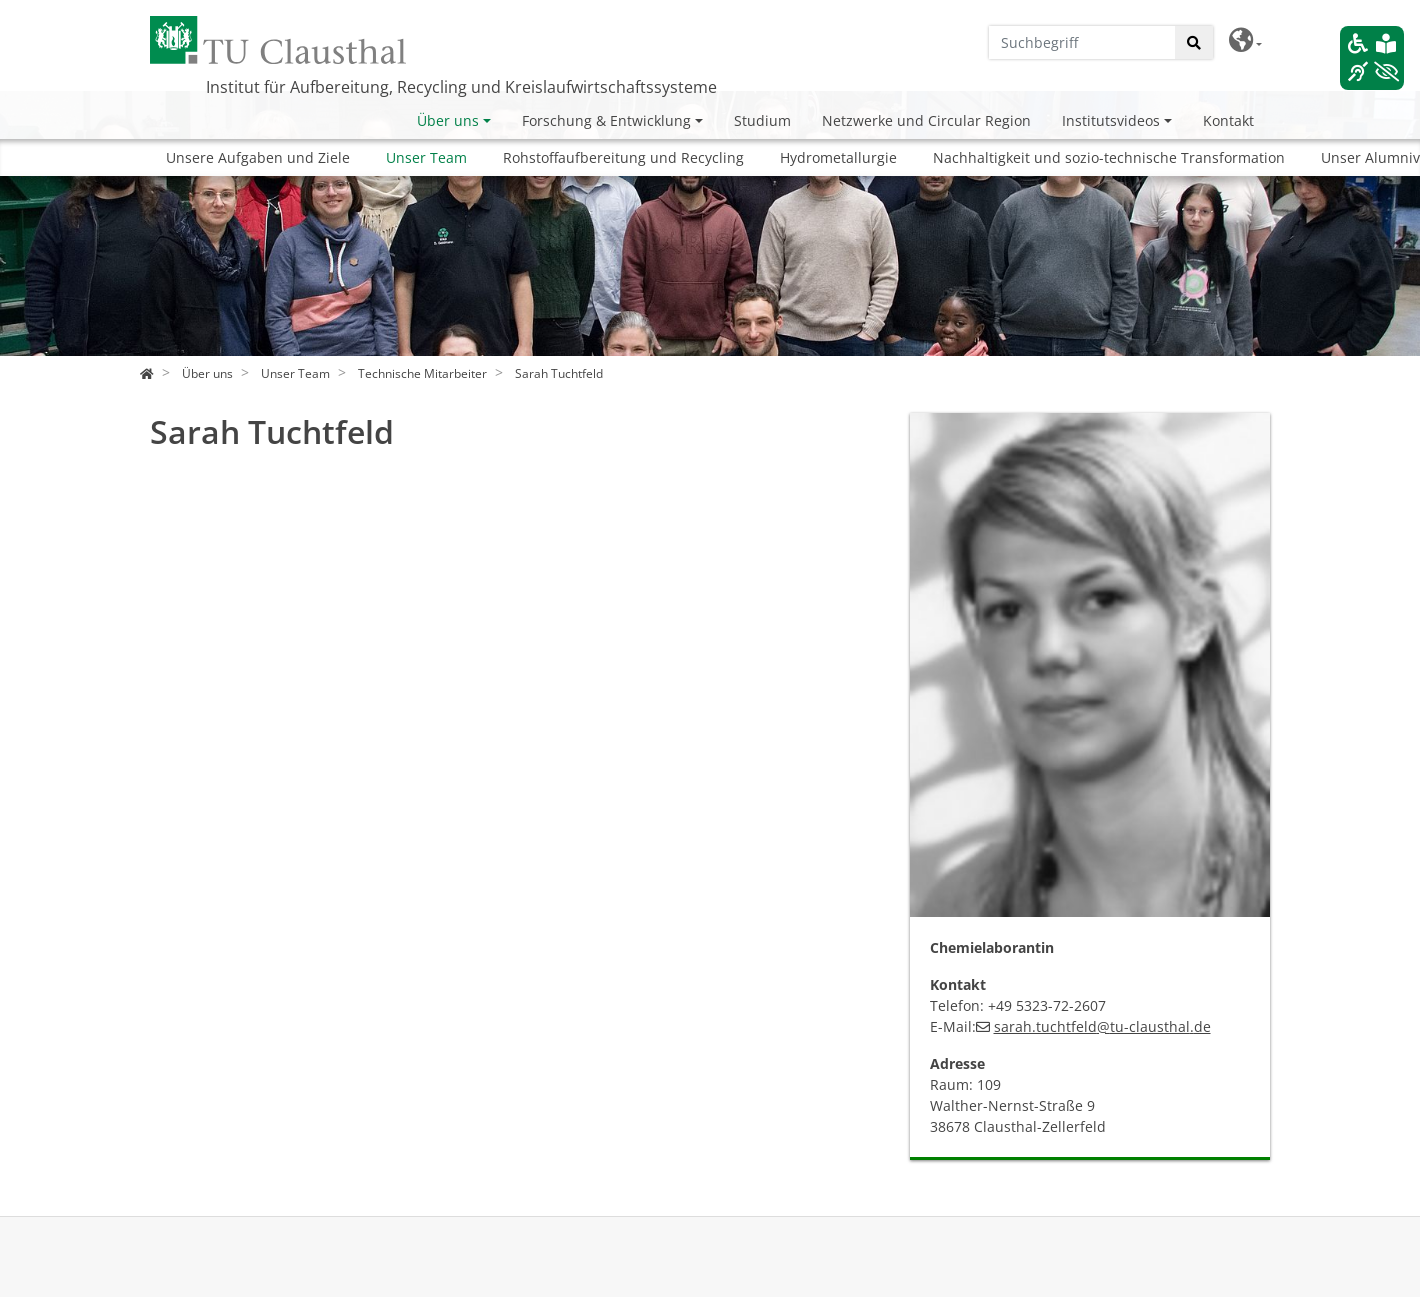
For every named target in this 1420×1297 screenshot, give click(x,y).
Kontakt (1228, 120)
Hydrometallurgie (838, 157)
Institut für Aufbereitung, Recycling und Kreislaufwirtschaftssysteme (461, 87)
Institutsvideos (1111, 120)
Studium (762, 120)
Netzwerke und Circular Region (926, 120)
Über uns (448, 120)
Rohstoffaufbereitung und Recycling (623, 157)
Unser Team (426, 157)
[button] (1245, 40)
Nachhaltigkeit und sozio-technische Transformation (1109, 157)
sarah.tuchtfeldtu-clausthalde (1102, 1026)
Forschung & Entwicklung (606, 120)
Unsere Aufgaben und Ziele (258, 157)
